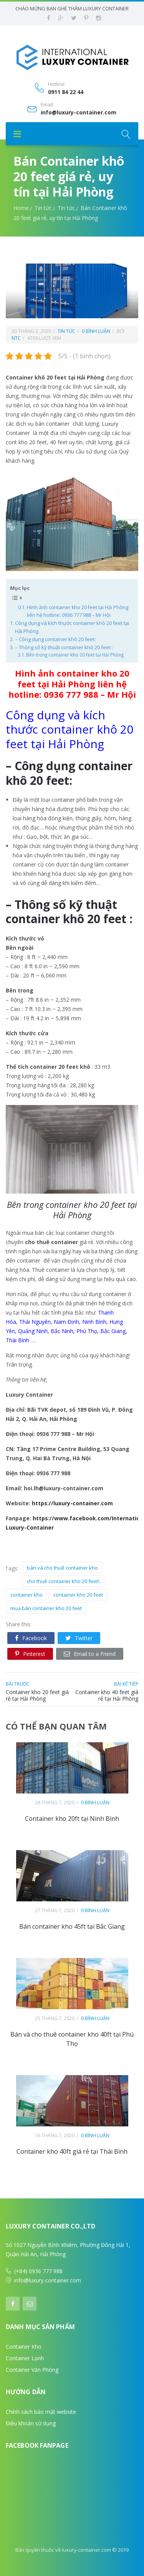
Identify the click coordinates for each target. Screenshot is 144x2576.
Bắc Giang (113, 1331)
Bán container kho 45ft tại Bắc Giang (72, 1926)
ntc (16, 338)
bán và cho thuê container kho (62, 1567)
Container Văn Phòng (32, 2369)
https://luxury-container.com (71, 1503)
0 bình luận (96, 331)
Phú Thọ (86, 1331)
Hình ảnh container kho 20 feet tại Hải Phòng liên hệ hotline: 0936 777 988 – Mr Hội (77, 611)
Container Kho (23, 2346)
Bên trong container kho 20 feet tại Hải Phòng (75, 655)
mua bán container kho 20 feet (46, 1608)
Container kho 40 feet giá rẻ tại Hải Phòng (106, 1695)
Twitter (79, 1638)
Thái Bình (17, 1340)
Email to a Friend (90, 1653)
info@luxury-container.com (78, 112)
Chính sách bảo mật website (41, 2411)
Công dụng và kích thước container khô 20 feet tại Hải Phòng (72, 627)
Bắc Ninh (62, 1331)
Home (21, 208)
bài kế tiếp (126, 1684)
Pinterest (30, 1653)
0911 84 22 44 (65, 92)
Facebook (31, 1638)
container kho (26, 1594)
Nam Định (66, 1321)
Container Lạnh (25, 2358)
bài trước (18, 1684)
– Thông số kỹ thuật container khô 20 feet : (64, 647)
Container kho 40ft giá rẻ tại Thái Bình (72, 2151)
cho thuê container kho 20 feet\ (63, 1581)
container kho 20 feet (78, 1594)
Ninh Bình (94, 1321)
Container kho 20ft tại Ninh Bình (72, 1818)
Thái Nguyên (35, 1321)
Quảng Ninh (33, 1331)
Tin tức (43, 208)
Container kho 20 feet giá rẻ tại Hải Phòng (37, 1695)
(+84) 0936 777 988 (38, 2271)
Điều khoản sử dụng (31, 2423)
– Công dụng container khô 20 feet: (55, 639)
